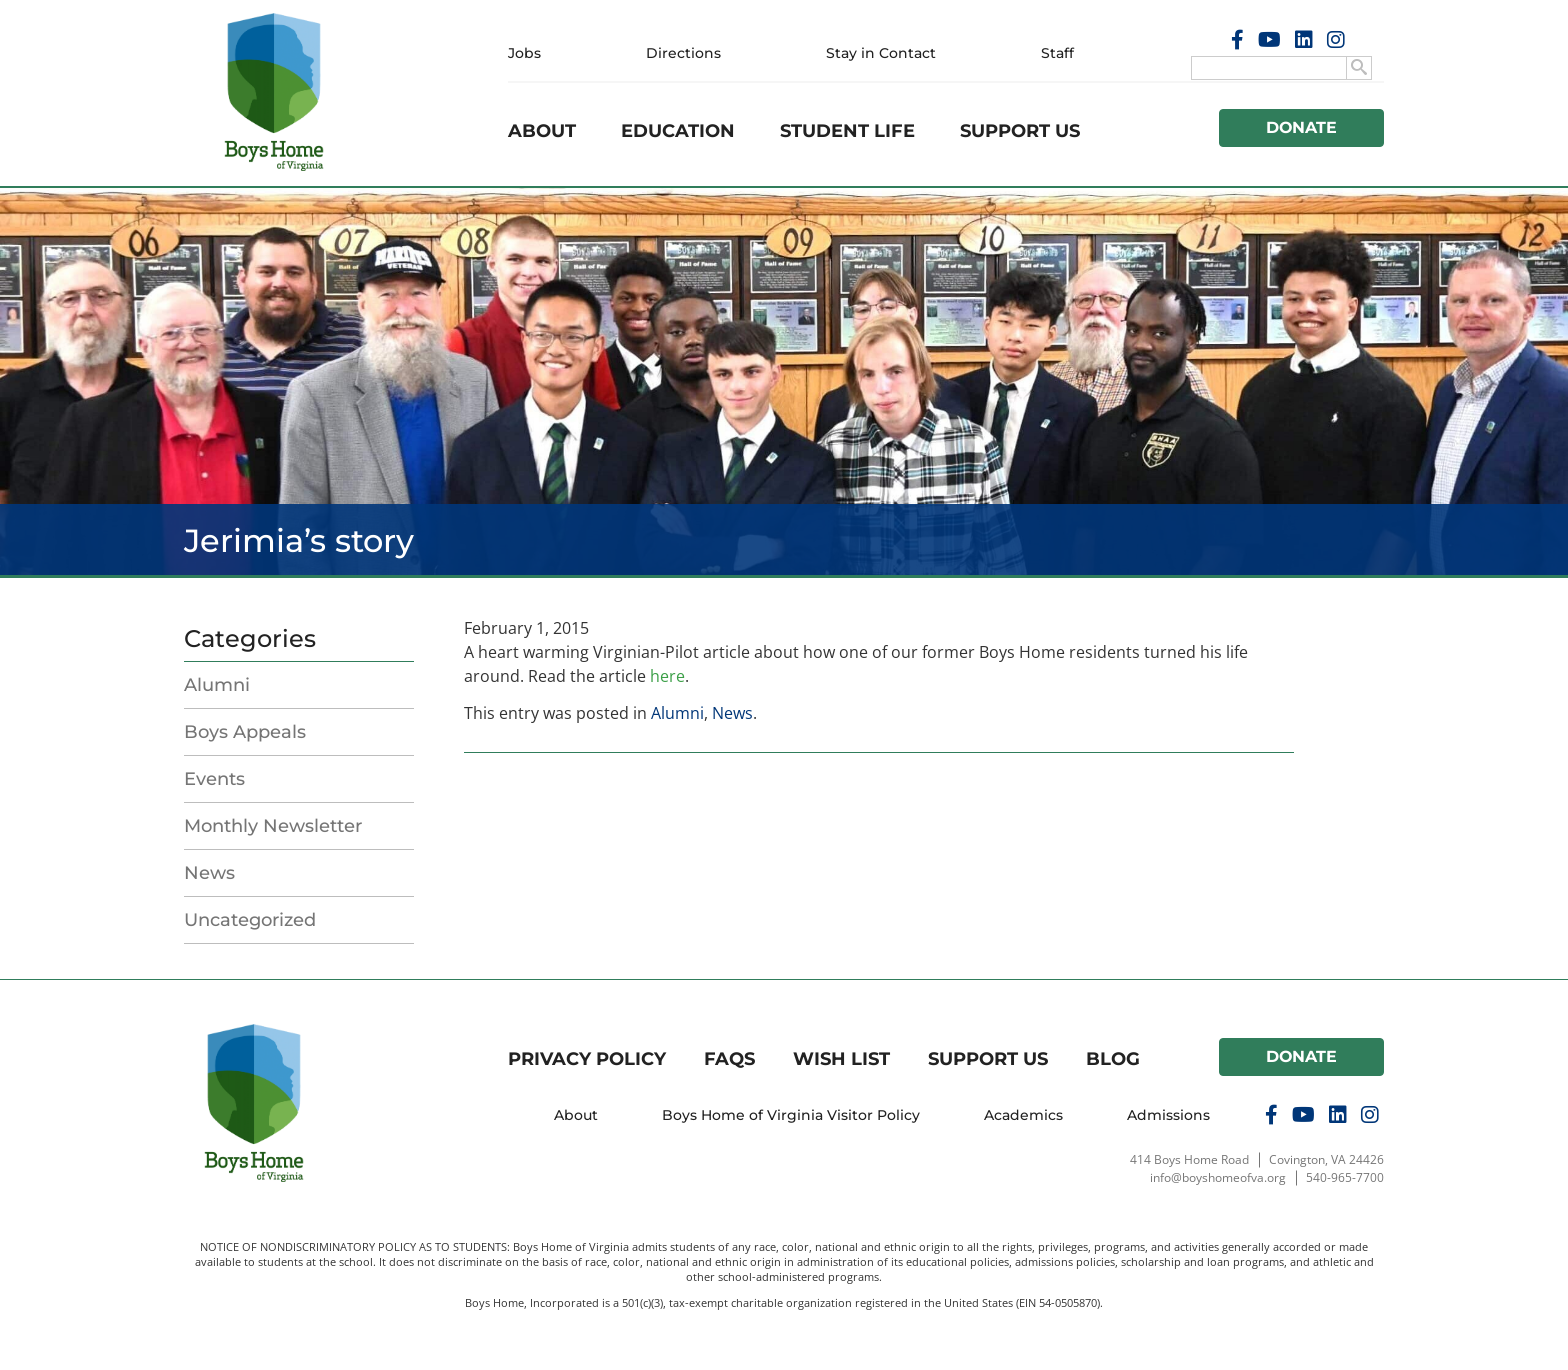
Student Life (847, 131)
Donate (1302, 127)
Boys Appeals (245, 732)
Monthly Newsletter (273, 826)
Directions (683, 53)
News (209, 873)
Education (678, 131)
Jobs (524, 53)
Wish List (841, 1059)
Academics (1023, 1115)
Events (214, 779)
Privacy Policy (587, 1059)
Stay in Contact (881, 53)
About (542, 131)
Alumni (217, 685)
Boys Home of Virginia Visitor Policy (791, 1115)
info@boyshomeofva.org (1218, 1177)
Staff (1057, 53)
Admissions (1168, 1115)
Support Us (1020, 131)
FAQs (729, 1059)
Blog (1113, 1059)
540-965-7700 (1345, 1177)
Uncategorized (250, 920)
